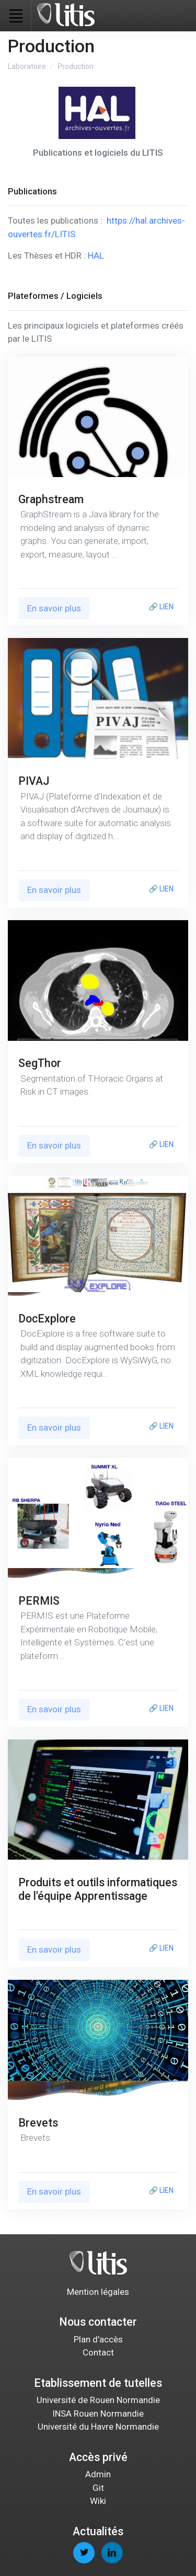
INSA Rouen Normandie (98, 2413)
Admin (98, 2474)
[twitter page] (84, 2552)
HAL (96, 255)
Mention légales (98, 2292)
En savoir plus (54, 608)
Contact (98, 2352)
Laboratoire (27, 66)
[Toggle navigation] (15, 15)
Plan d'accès (98, 2339)
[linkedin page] (112, 2552)
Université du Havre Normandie (98, 2426)
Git (98, 2487)
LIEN (166, 606)
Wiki (98, 2501)
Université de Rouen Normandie (98, 2400)
